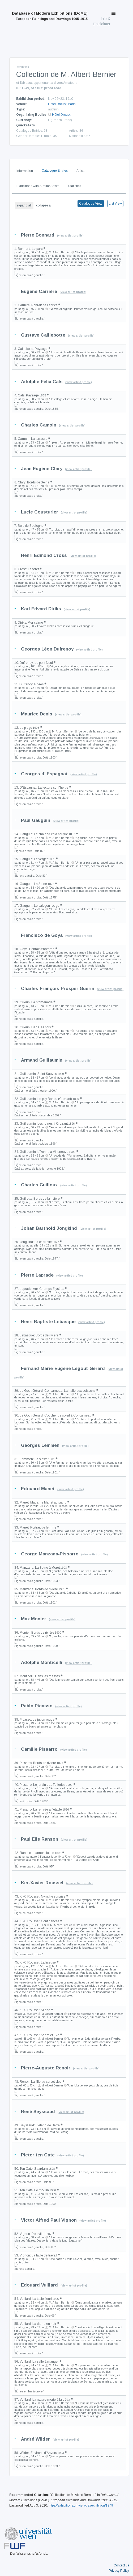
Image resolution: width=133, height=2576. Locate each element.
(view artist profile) (70, 235)
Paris (71, 104)
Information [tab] (24, 171)
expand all (24, 205)
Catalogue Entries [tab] (55, 170)
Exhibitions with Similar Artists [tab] (37, 186)
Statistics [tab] (74, 186)
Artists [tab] (80, 171)
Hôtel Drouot (57, 104)
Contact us (121, 2565)
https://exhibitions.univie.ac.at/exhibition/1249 (81, 2505)
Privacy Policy (119, 2571)
